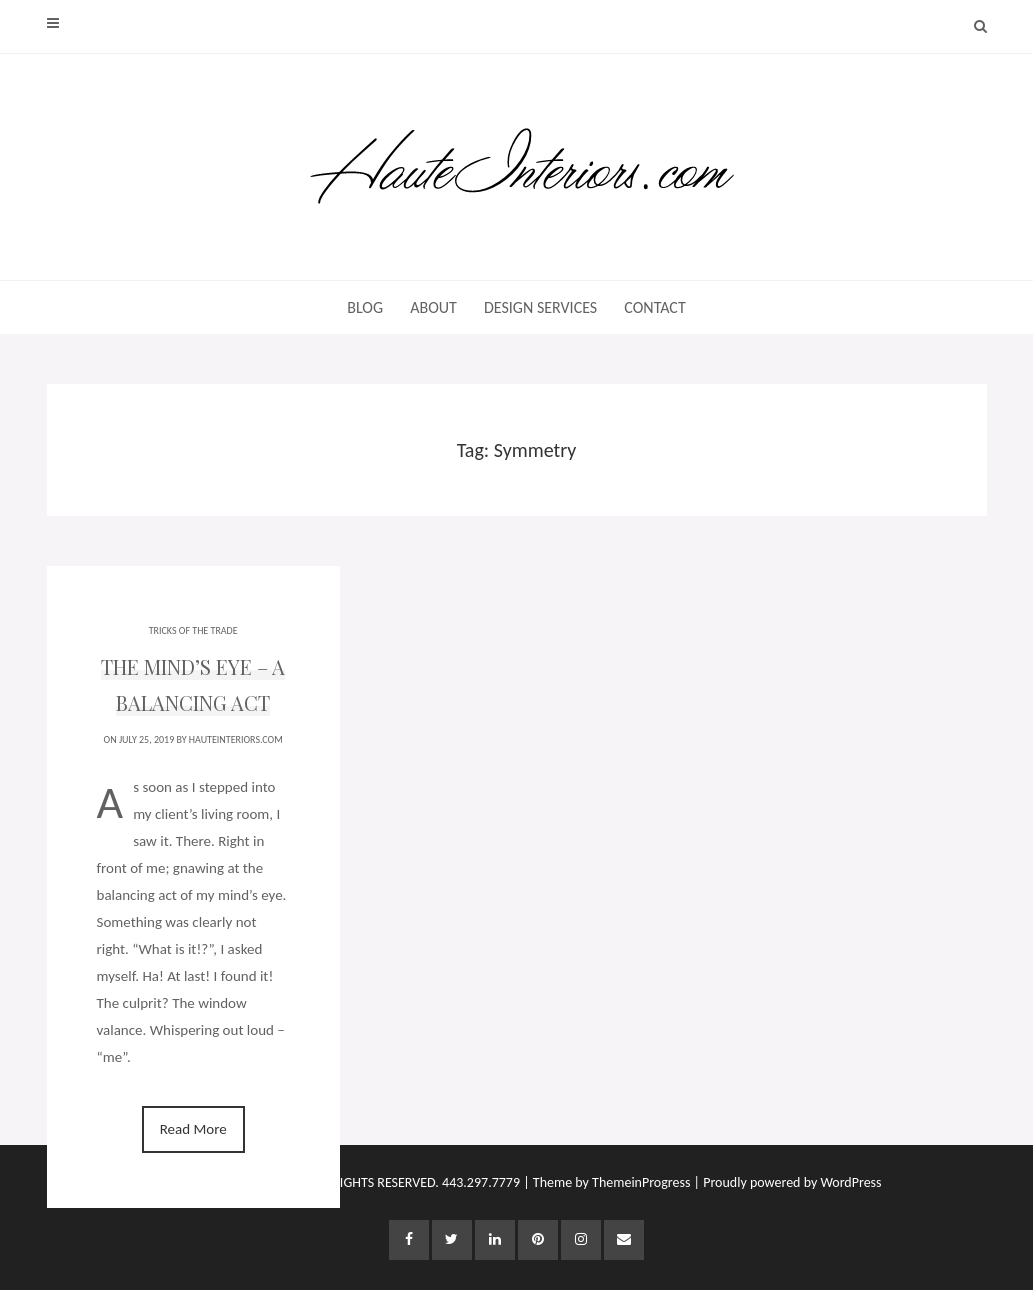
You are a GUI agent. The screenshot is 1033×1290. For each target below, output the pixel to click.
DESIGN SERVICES (540, 307)
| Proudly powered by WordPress (788, 1182)
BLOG (365, 307)
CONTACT (654, 307)
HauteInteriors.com (236, 739)
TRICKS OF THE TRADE (193, 630)
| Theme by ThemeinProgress (606, 1182)
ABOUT (433, 307)
